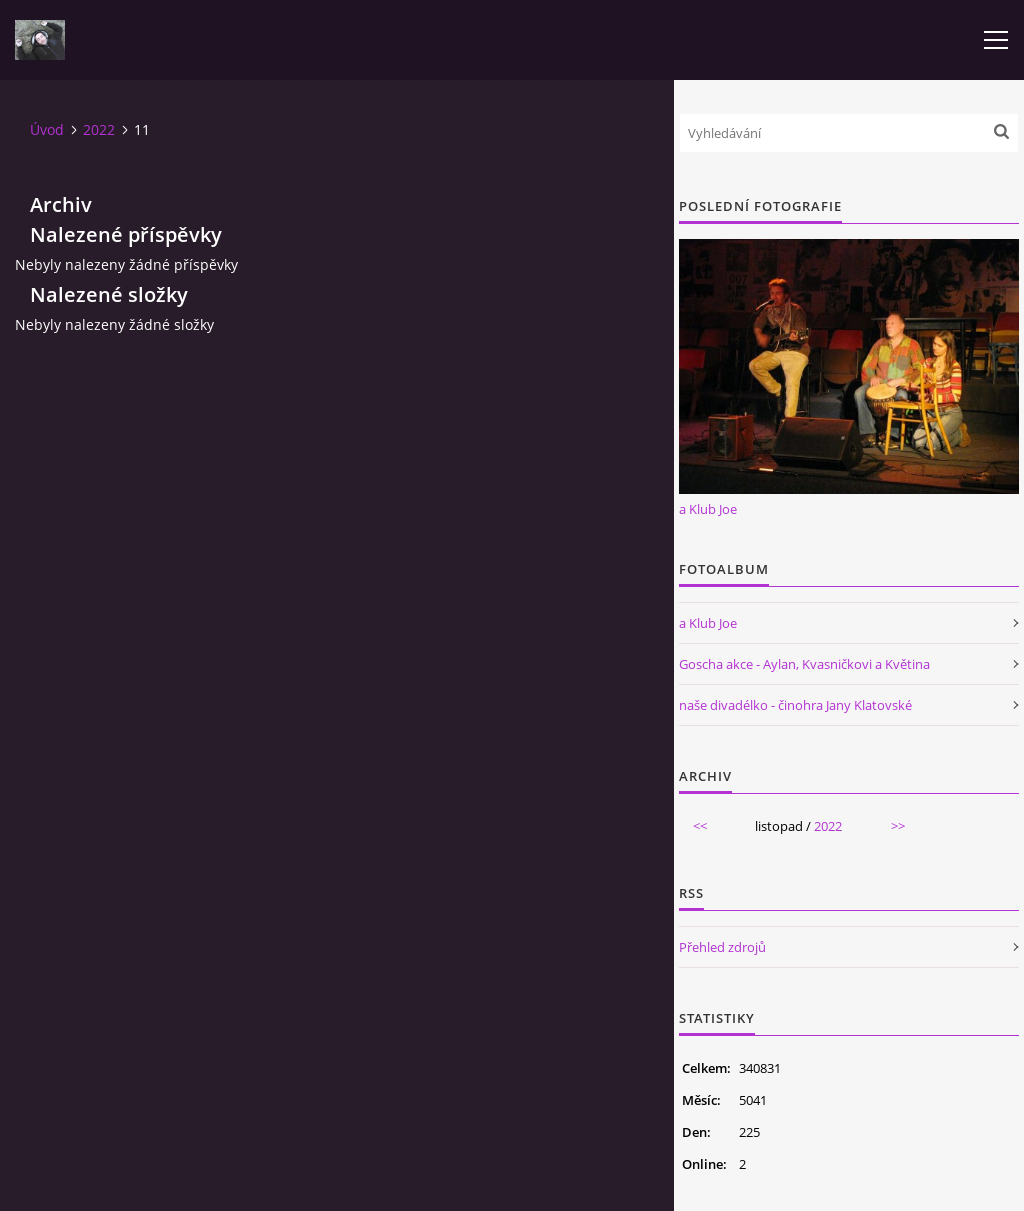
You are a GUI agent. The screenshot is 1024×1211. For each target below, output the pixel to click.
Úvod (47, 129)
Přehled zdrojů (722, 947)
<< (700, 826)
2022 (99, 129)
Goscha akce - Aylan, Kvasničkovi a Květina (804, 664)
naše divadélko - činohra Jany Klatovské (795, 705)
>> (898, 826)
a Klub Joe (708, 509)
